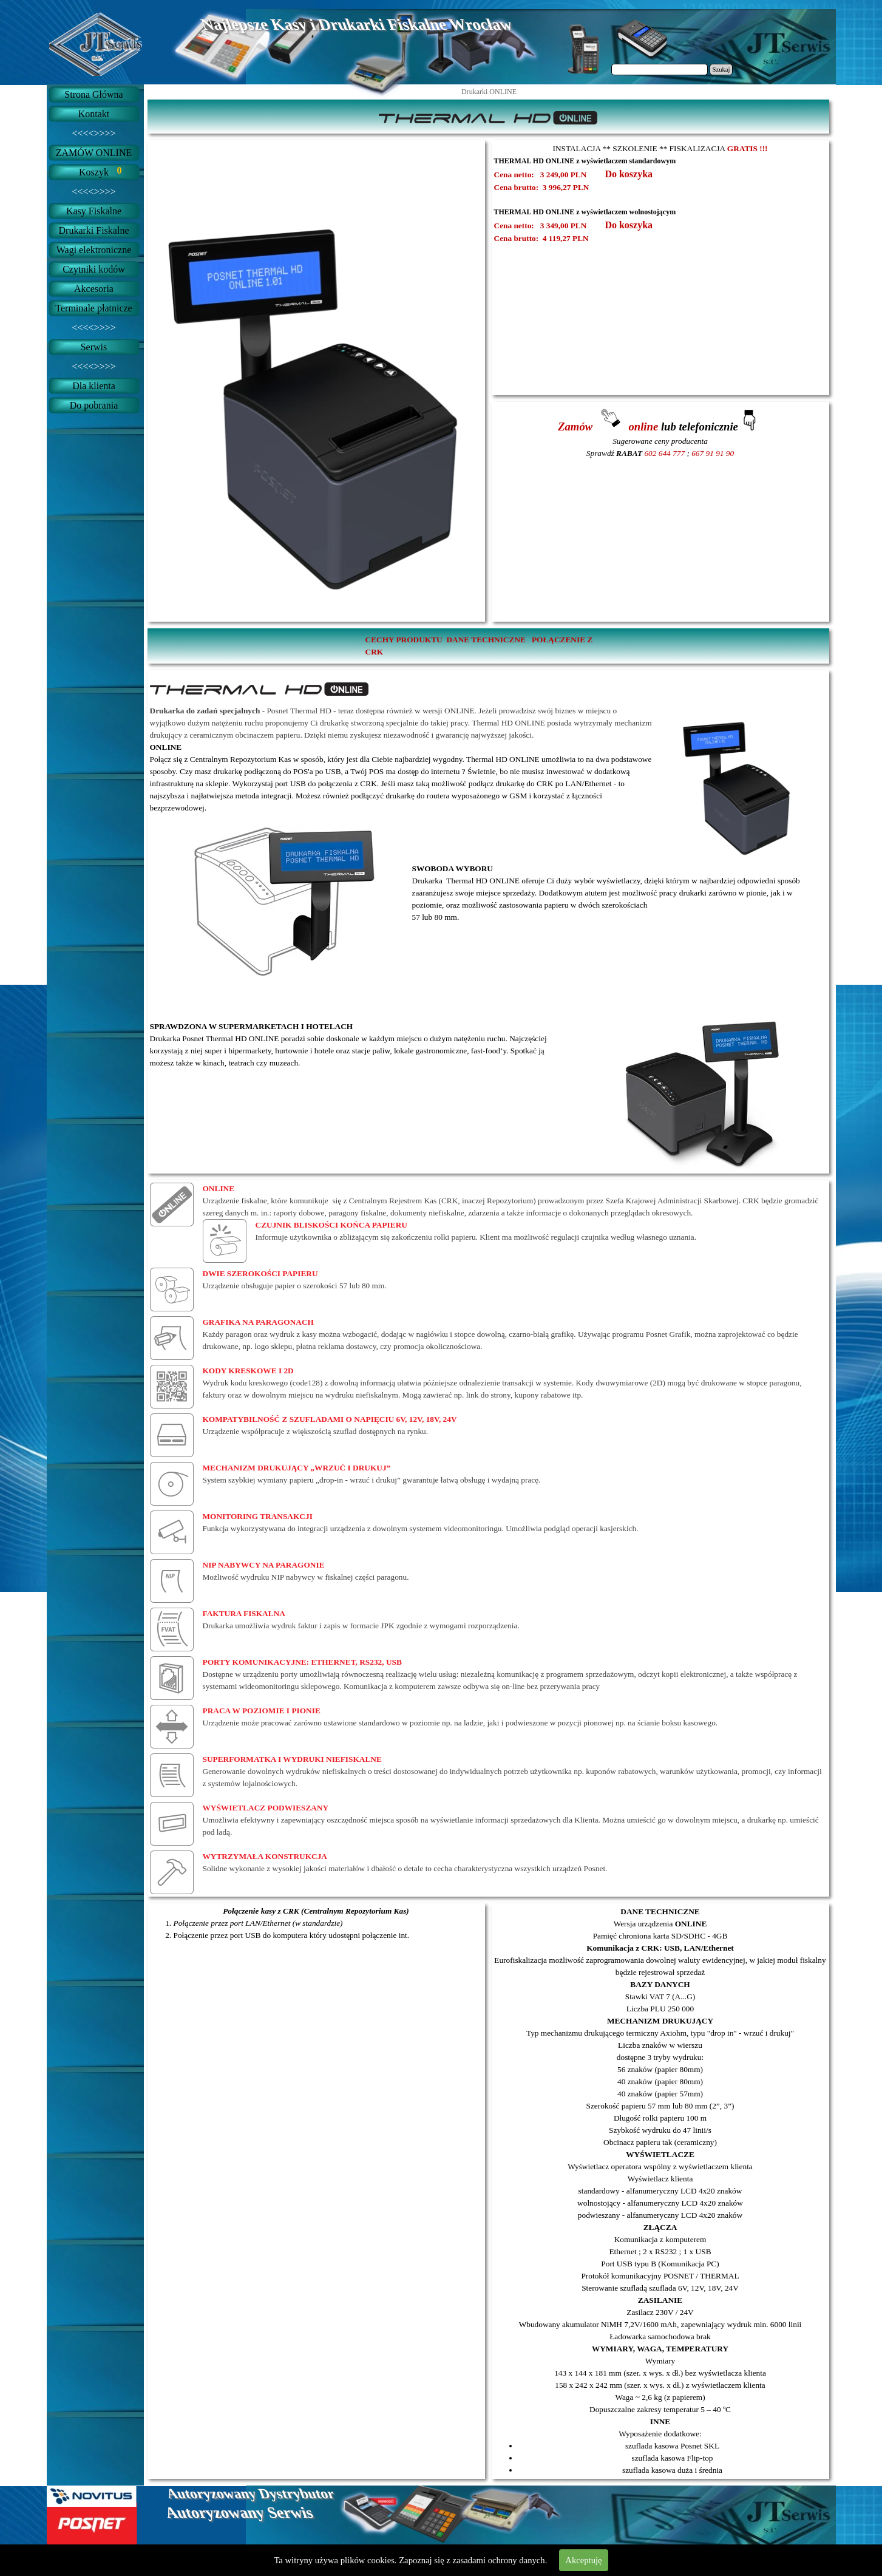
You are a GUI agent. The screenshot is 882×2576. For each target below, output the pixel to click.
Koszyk (94, 172)
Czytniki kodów (94, 269)
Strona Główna (93, 94)
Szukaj (721, 69)
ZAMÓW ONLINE (94, 153)
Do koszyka (629, 174)
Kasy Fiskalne (93, 211)
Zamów (576, 426)
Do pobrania (94, 405)
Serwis (94, 347)
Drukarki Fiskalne (94, 230)
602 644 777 (664, 453)
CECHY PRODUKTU (404, 639)
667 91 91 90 (712, 453)
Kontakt (94, 114)
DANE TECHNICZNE (485, 639)
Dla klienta (93, 386)
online (642, 426)
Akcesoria (94, 289)
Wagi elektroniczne (94, 250)
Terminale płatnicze (93, 308)
